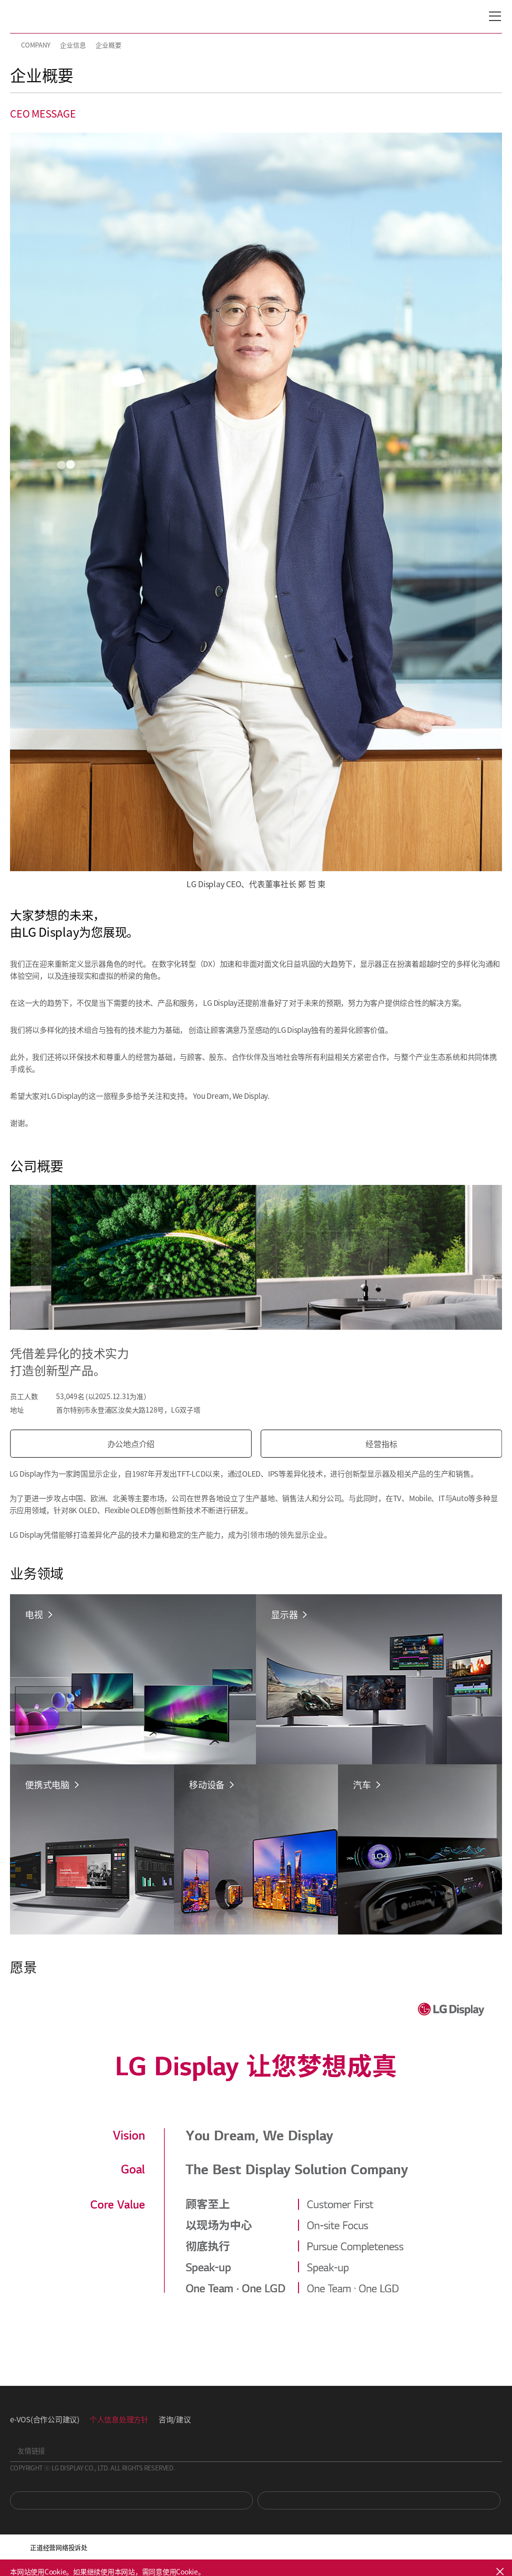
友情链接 (31, 2450)
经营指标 (383, 1444)
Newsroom (379, 2500)
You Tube (131, 2500)
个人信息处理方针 (119, 2419)
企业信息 (73, 45)
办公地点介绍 (133, 1444)
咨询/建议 (174, 2419)
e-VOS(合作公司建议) (45, 2419)
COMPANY (35, 45)
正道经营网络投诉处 (59, 2547)
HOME (14, 45)
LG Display (52, 16)
